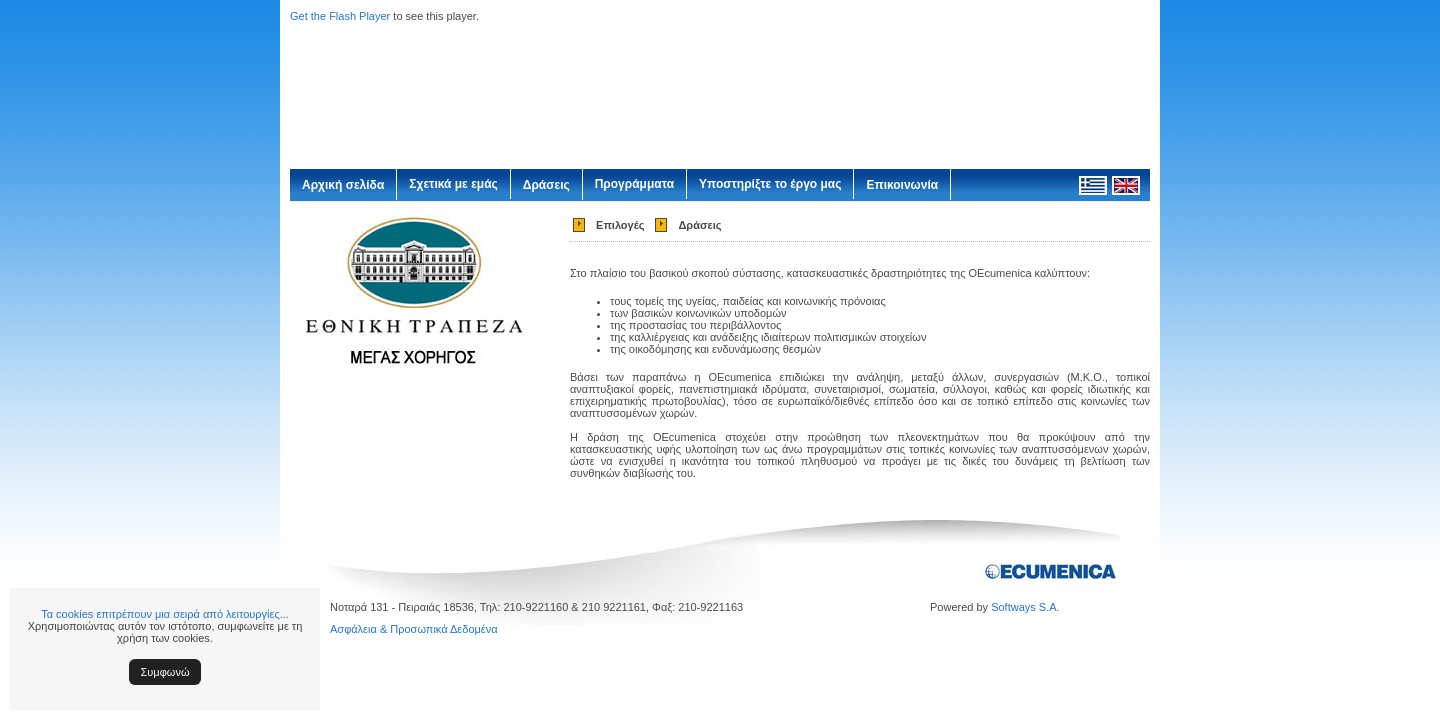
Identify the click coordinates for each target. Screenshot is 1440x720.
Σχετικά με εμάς (453, 184)
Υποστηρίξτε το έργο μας (770, 184)
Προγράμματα (634, 184)
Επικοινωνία (902, 185)
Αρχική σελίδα (343, 185)
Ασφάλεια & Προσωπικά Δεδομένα (414, 629)
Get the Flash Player (340, 16)
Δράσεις (546, 185)
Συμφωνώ (165, 672)
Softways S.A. (1025, 607)
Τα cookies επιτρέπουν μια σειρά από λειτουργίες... (165, 614)
